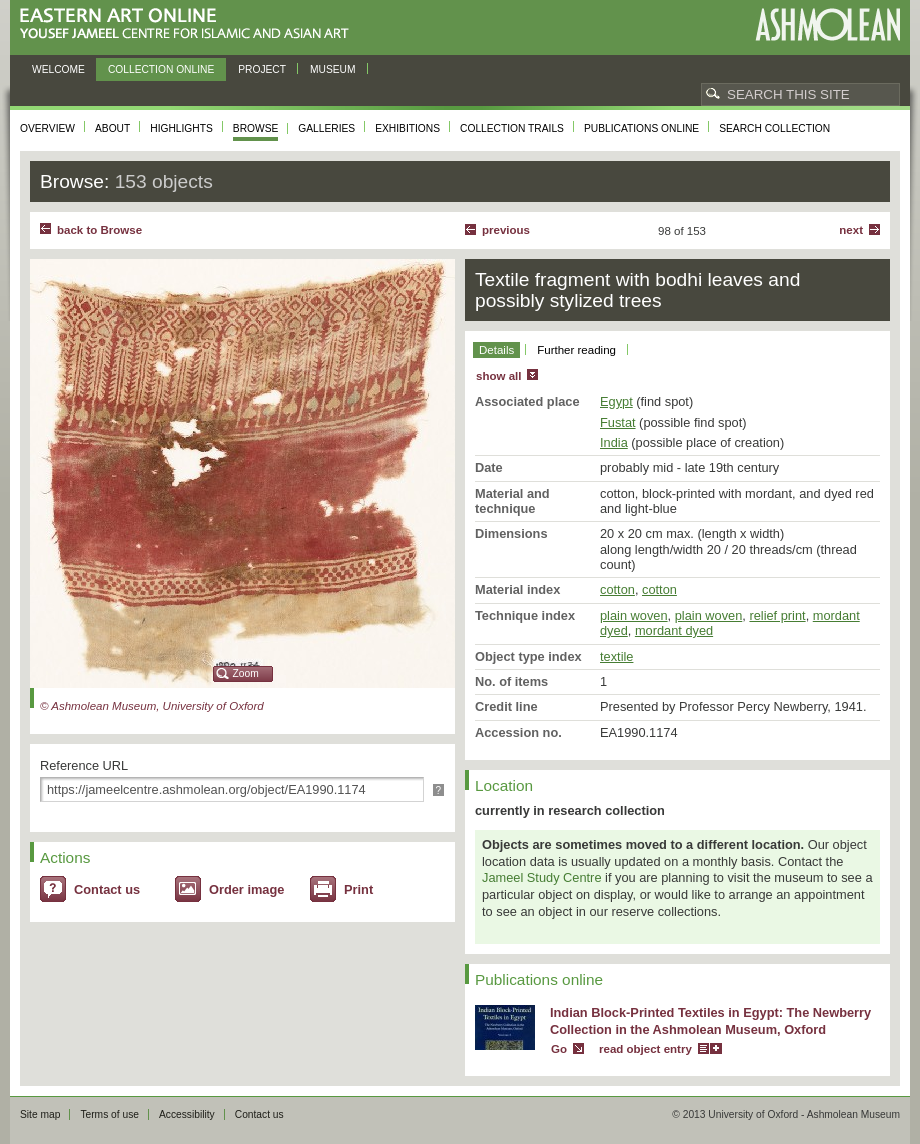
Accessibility (187, 1114)
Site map (40, 1114)
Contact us (107, 889)
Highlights (181, 128)
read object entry (645, 1049)
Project (262, 69)
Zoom (246, 673)
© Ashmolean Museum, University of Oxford (152, 706)
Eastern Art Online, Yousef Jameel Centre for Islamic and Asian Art (189, 24)
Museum (333, 69)
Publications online (641, 128)
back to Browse (99, 230)
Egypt (616, 401)
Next (851, 230)
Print (358, 889)
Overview (47, 128)
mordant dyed (674, 630)
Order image (246, 889)
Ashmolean (827, 24)
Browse (256, 128)
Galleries (326, 128)
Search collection (774, 128)
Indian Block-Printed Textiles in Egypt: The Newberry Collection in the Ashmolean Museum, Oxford (710, 1021)
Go (559, 1049)
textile (616, 656)
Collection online (161, 69)
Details (496, 350)
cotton (617, 589)
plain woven (634, 615)
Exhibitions (407, 128)
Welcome (58, 69)
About (112, 128)
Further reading (576, 350)
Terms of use (109, 1114)
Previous (506, 230)
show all (498, 376)
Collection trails (512, 128)
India (614, 442)
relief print (777, 615)
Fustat (618, 422)
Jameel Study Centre (542, 877)
